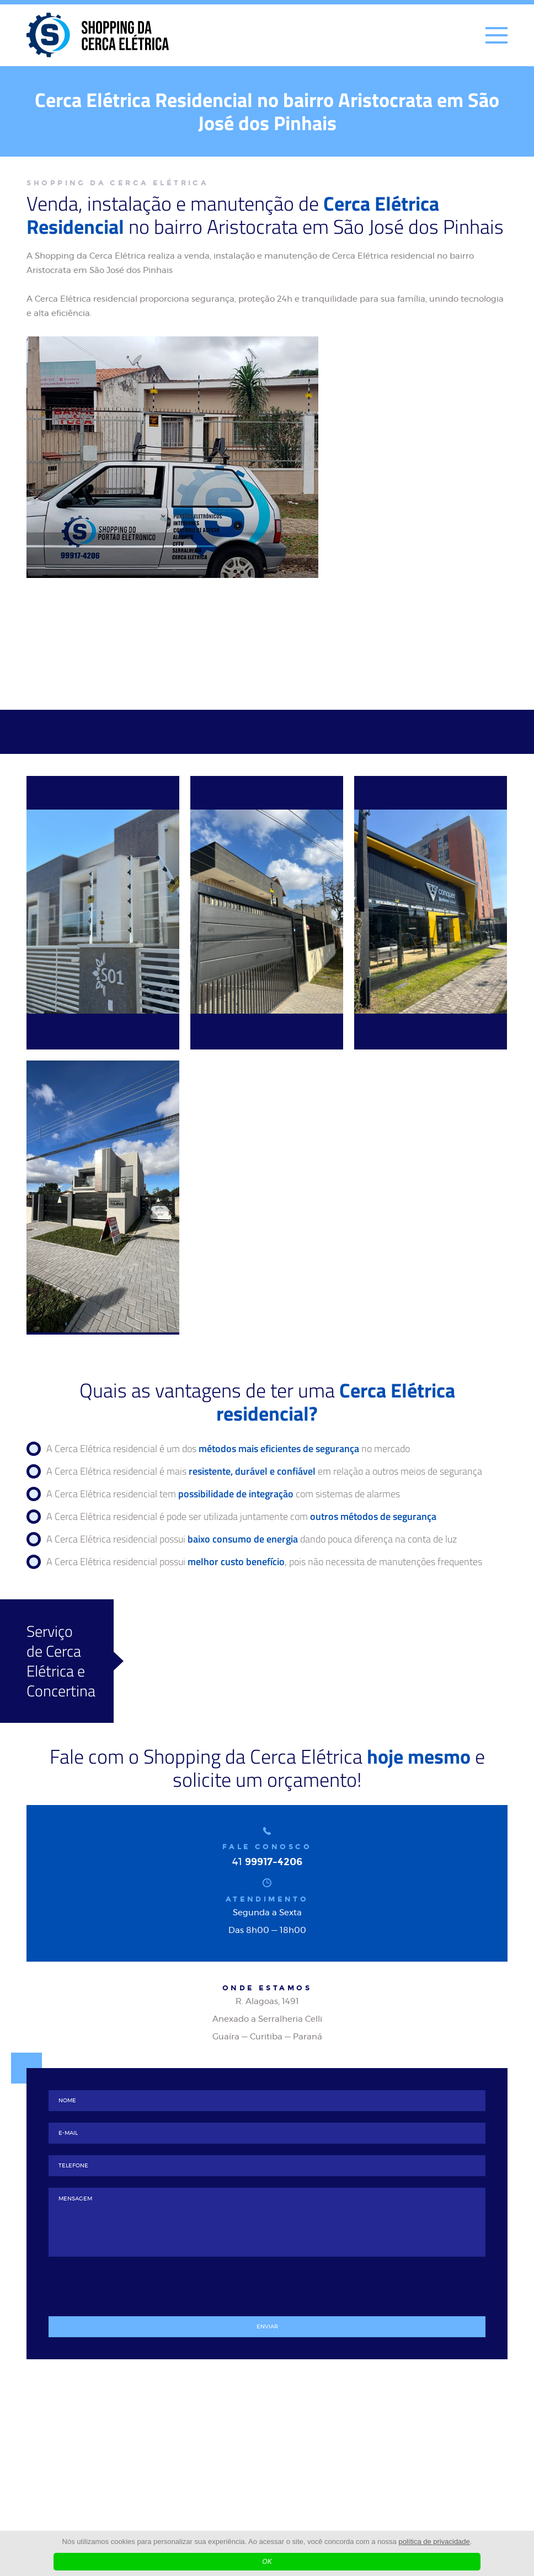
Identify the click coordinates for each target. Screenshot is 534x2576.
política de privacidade (433, 2541)
